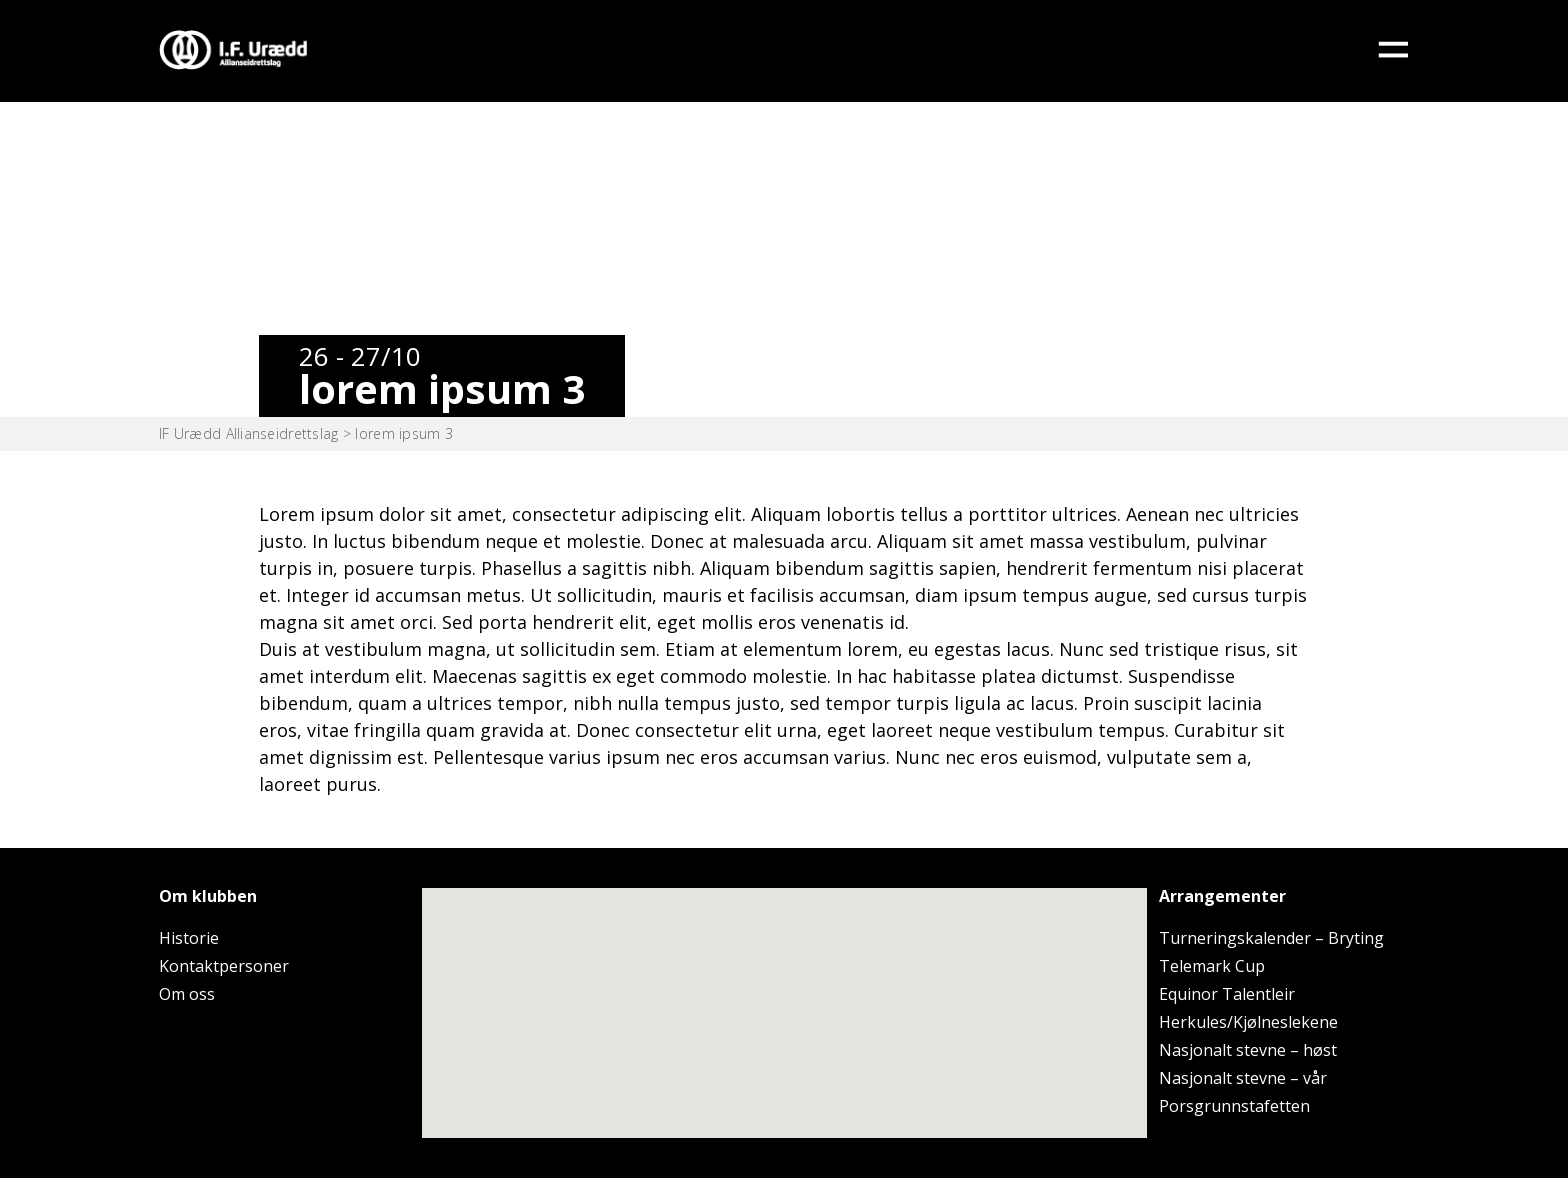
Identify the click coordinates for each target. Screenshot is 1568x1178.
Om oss (187, 994)
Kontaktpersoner (224, 966)
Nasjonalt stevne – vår (1243, 1078)
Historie (189, 938)
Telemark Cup (1212, 966)
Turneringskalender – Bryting (1271, 938)
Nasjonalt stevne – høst (1248, 1050)
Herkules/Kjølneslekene (1248, 1022)
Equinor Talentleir (1227, 994)
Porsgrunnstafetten (1234, 1106)
